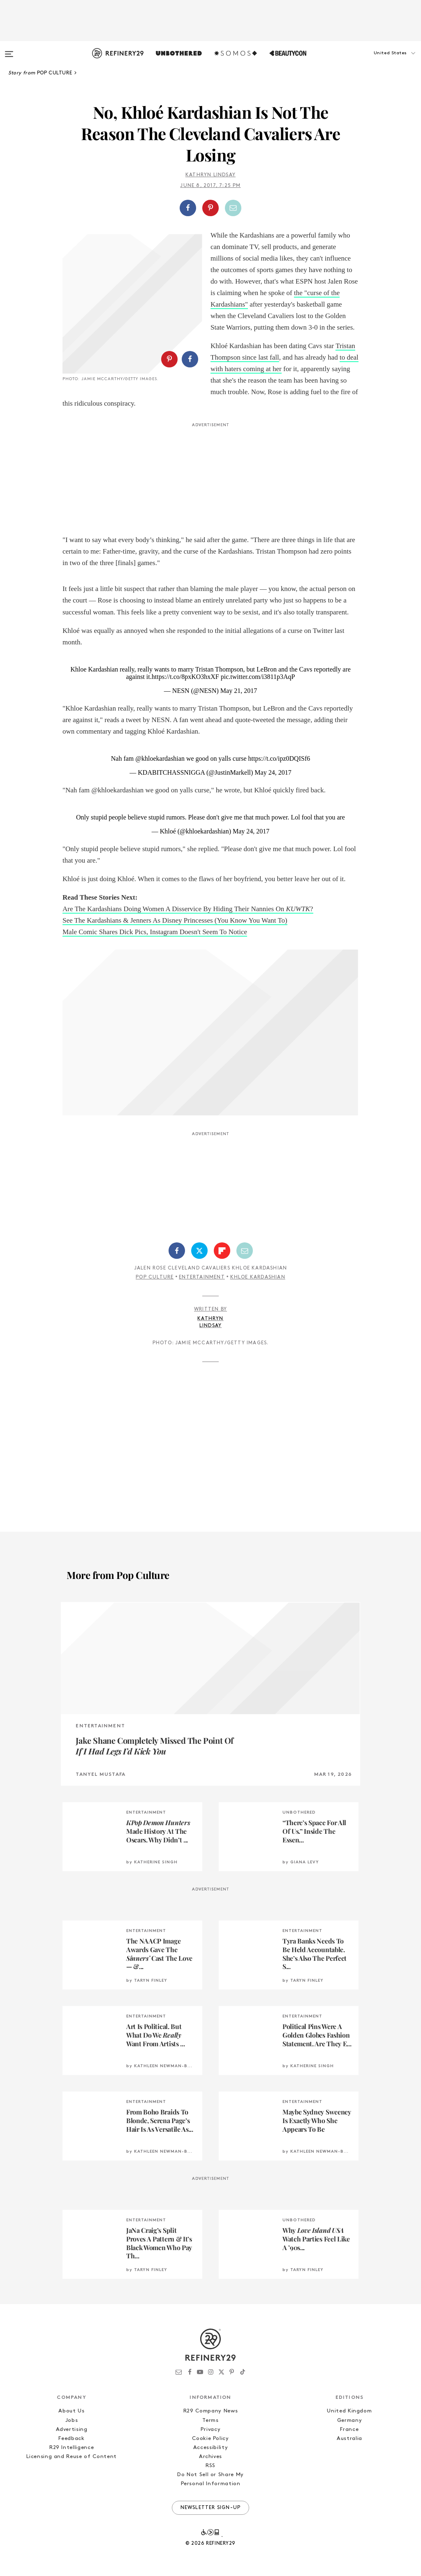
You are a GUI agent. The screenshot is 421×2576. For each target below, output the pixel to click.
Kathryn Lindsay (210, 175)
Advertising (72, 2429)
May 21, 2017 (238, 690)
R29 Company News (210, 2411)
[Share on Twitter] (199, 1250)
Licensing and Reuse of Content (71, 2456)
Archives (210, 2456)
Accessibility (210, 2447)
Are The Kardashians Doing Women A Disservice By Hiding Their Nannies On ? (187, 909)
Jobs (71, 2420)
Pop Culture (154, 1277)
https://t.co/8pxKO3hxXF (185, 676)
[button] (380, 61)
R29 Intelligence (71, 2447)
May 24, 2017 (272, 772)
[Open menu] (9, 50)
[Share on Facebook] (188, 208)
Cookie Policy (210, 2438)
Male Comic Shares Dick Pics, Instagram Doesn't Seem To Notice (154, 932)
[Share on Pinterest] (210, 208)
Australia (349, 2438)
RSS (210, 2465)
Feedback (71, 2438)
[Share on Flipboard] (222, 1250)
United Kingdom (349, 2411)
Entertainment (202, 1277)
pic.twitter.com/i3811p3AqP (258, 676)
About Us (71, 2411)
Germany (349, 2420)
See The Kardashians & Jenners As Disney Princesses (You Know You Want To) (174, 920)
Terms (210, 2420)
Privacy (211, 2429)
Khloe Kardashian (257, 1277)
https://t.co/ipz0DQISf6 (279, 758)
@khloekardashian (160, 758)
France (349, 2429)
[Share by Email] (233, 208)
